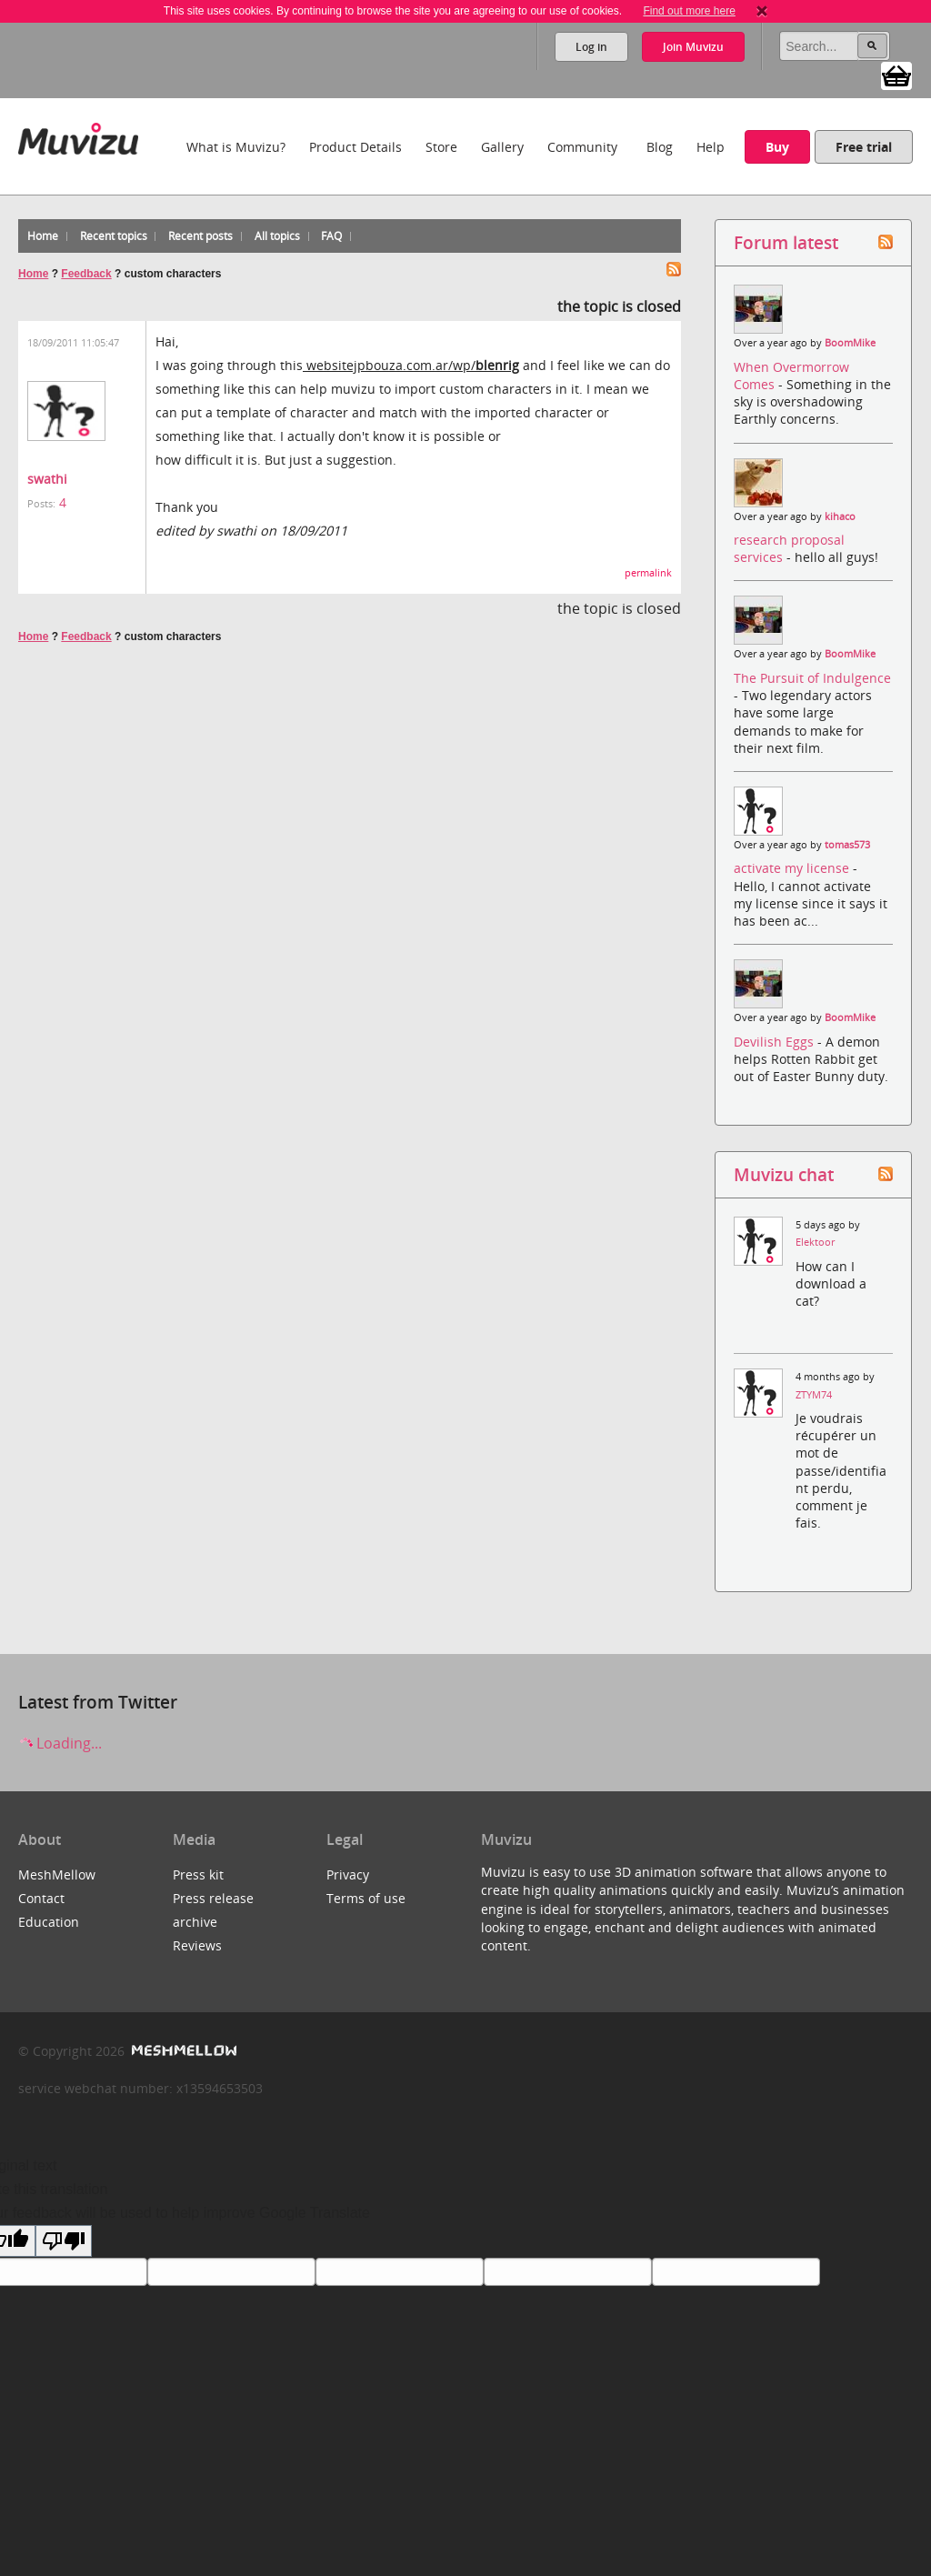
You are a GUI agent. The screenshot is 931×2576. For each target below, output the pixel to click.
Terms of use (365, 1898)
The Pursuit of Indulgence (812, 678)
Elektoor (815, 1242)
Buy (777, 146)
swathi (47, 478)
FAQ (331, 236)
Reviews (197, 1945)
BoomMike (850, 342)
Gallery (502, 146)
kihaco (840, 516)
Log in (591, 47)
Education (48, 1921)
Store (441, 146)
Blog (659, 146)
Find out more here (689, 11)
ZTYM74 (814, 1394)
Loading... (60, 1743)
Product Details (355, 146)
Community (582, 146)
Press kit (198, 1874)
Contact (41, 1898)
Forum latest (786, 242)
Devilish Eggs (775, 1041)
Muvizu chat (784, 1174)
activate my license (793, 868)
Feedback (86, 273)
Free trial (864, 146)
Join (693, 47)
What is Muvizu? (235, 146)
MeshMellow (56, 1874)
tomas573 (847, 844)
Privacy (347, 1874)
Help (710, 146)
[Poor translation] (63, 2241)
